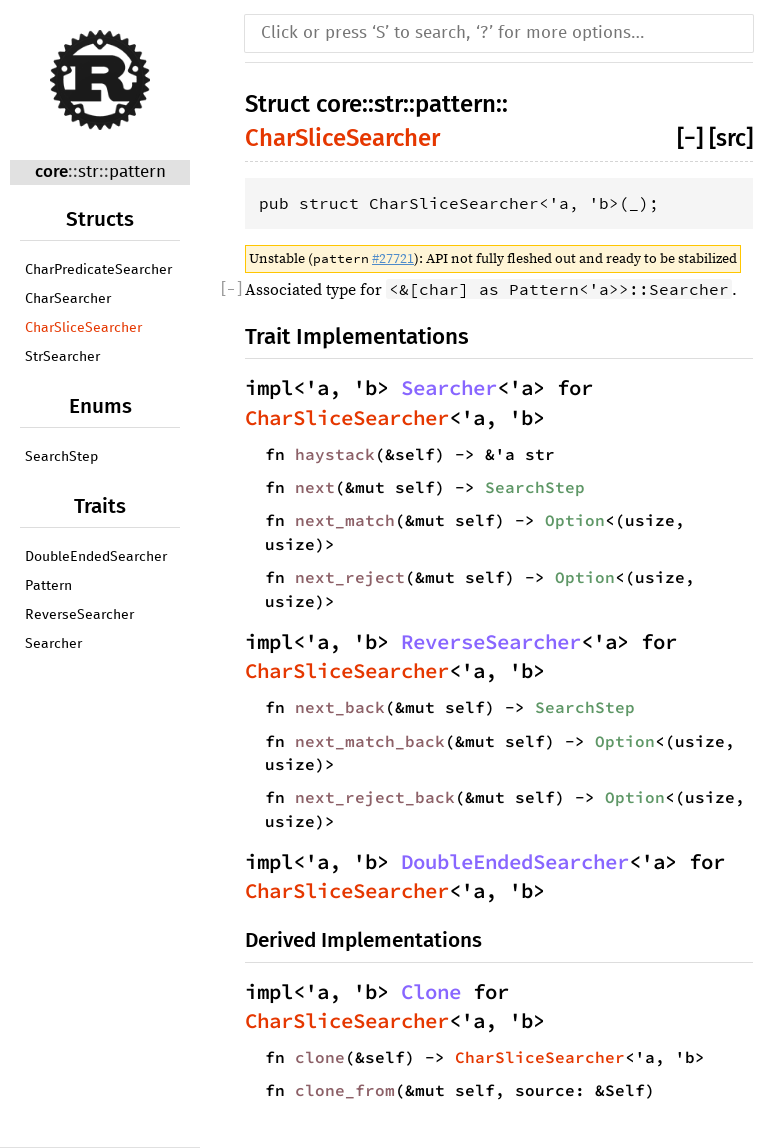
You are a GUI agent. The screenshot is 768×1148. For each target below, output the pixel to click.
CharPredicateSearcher (98, 270)
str (88, 172)
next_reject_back (375, 797)
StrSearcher (62, 357)
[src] (731, 138)
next (315, 487)
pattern (137, 172)
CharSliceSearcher (83, 328)
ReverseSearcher (79, 615)
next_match (345, 520)
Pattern (48, 586)
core (51, 171)
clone (320, 1057)
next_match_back (370, 741)
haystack (335, 454)
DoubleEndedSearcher (96, 557)
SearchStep (61, 457)
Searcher (53, 644)
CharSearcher (68, 299)
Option (575, 520)
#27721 (393, 259)
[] (693, 138)
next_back (340, 707)
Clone (431, 992)
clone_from (345, 1090)
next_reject (350, 577)
